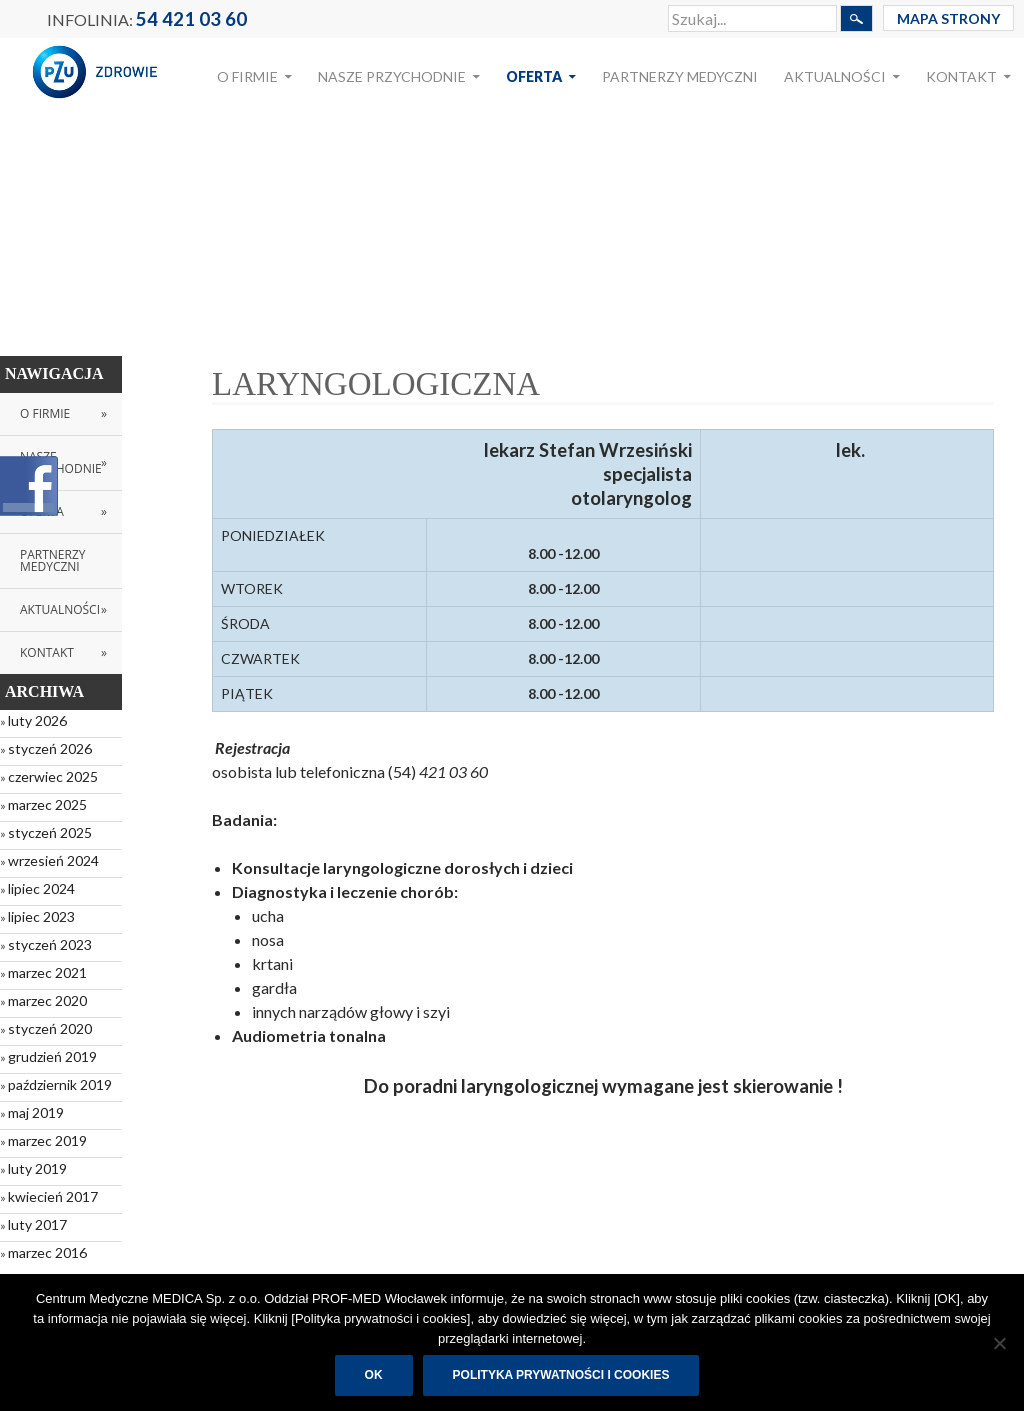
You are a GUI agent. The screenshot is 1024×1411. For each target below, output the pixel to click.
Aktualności (835, 76)
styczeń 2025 (50, 832)
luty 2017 (37, 1224)
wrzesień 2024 (53, 860)
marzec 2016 (47, 1252)
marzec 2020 (47, 1000)
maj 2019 (36, 1112)
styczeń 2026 (50, 748)
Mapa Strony (948, 18)
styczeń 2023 (50, 944)
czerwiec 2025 (53, 776)
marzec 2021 (47, 972)
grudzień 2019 (52, 1056)
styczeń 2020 (50, 1028)
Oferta (534, 76)
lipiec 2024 (41, 888)
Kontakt (961, 76)
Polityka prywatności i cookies (561, 1375)
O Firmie (247, 76)
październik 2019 (60, 1084)
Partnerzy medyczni (680, 76)
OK (374, 1375)
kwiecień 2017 (53, 1196)
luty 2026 (37, 720)
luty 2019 (37, 1168)
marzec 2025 (47, 804)
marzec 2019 (47, 1140)
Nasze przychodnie (392, 76)
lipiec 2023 (41, 916)
